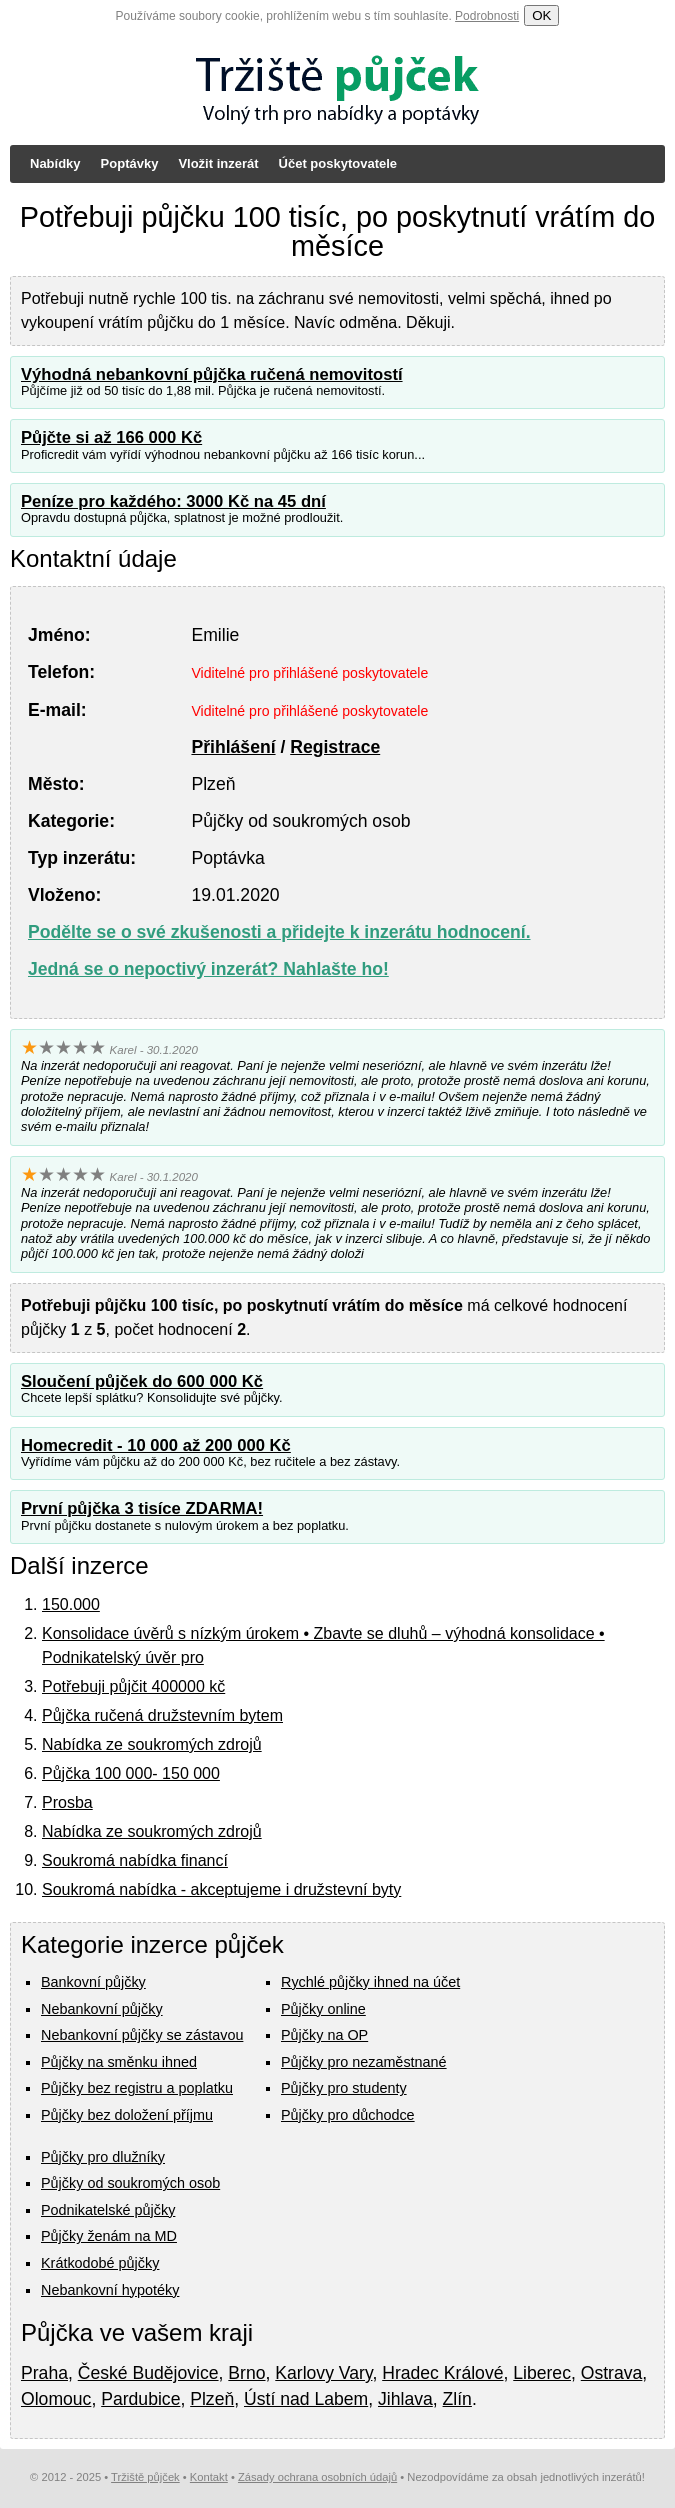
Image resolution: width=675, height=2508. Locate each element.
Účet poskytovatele (338, 163)
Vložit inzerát (218, 163)
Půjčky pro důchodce (348, 2115)
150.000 (71, 1604)
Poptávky (130, 163)
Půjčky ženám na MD (109, 2236)
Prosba (67, 1802)
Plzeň (212, 2399)
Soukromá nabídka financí (135, 1860)
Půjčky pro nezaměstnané (364, 2062)
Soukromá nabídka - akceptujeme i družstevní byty (221, 1889)
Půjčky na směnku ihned (119, 2062)
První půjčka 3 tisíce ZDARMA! (142, 1508)
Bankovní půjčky (93, 1982)
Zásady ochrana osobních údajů (317, 2477)
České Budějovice (148, 2373)
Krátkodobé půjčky (100, 2263)
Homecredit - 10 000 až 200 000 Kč (156, 1445)
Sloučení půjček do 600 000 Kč (142, 1381)
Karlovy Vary (323, 2373)
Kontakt (209, 2477)
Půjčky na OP (324, 2035)
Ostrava (612, 2373)
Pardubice (140, 2399)
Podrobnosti (487, 16)
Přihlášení (233, 747)
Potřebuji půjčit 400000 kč (133, 1686)
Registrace (335, 747)
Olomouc (56, 2399)
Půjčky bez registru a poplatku (137, 2088)
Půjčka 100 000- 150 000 (131, 1773)
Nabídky (55, 163)
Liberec (542, 2373)
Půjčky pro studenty (344, 2088)
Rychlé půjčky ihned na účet (370, 1982)
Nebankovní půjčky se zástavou (142, 2035)
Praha (44, 2373)
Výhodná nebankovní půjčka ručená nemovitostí (212, 374)
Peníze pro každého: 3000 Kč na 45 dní (173, 501)
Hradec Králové (442, 2373)
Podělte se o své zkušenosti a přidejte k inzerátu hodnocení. (279, 932)
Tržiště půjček (145, 2477)
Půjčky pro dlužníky (103, 2157)
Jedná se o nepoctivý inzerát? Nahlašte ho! (208, 969)
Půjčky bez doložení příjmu (127, 2115)
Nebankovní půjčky (102, 2009)
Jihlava (405, 2399)
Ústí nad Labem (306, 2399)
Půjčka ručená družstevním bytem (162, 1715)
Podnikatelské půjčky (108, 2210)
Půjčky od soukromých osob (130, 2183)
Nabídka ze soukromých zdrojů (152, 1744)
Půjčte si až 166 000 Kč (111, 437)
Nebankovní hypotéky (110, 2290)
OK (541, 15)
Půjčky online (323, 2009)
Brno (246, 2373)
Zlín (457, 2399)
